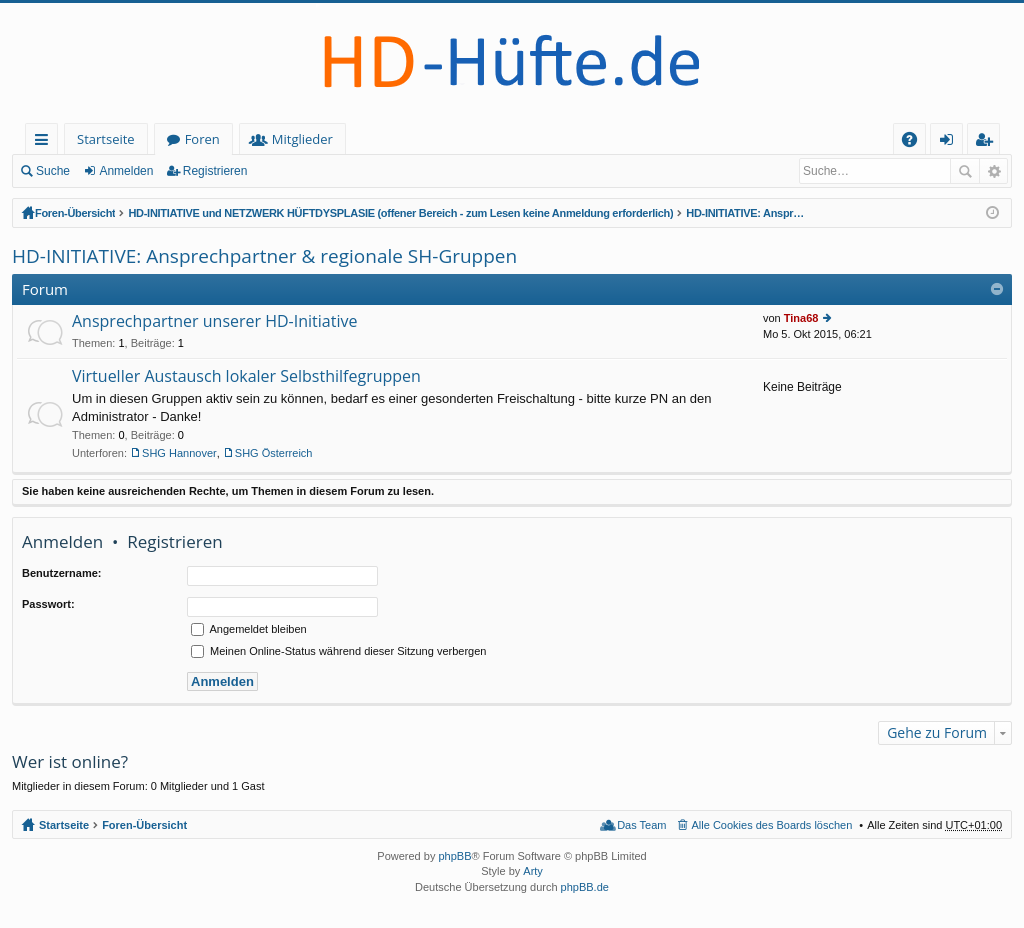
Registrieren (215, 171)
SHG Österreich (274, 453)
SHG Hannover (179, 453)
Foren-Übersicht (75, 213)
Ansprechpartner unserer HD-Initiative (214, 322)
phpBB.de (585, 887)
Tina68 (801, 318)
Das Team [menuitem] (641, 825)
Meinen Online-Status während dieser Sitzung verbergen (338, 651)
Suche (53, 171)
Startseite (106, 139)
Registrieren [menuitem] (988, 142)
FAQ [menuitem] (916, 142)
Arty (533, 871)
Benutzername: (61, 573)
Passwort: (48, 604)
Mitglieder (302, 139)
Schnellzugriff (45, 142)
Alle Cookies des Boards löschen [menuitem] (772, 825)
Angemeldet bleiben (249, 629)
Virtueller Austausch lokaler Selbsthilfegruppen (246, 377)
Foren (202, 139)
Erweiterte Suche (993, 171)
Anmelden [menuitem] (952, 142)
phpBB (454, 856)
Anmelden (126, 171)
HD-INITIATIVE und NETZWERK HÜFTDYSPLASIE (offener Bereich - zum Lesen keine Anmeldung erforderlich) (400, 213)
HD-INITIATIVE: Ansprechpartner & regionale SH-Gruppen (746, 213)
